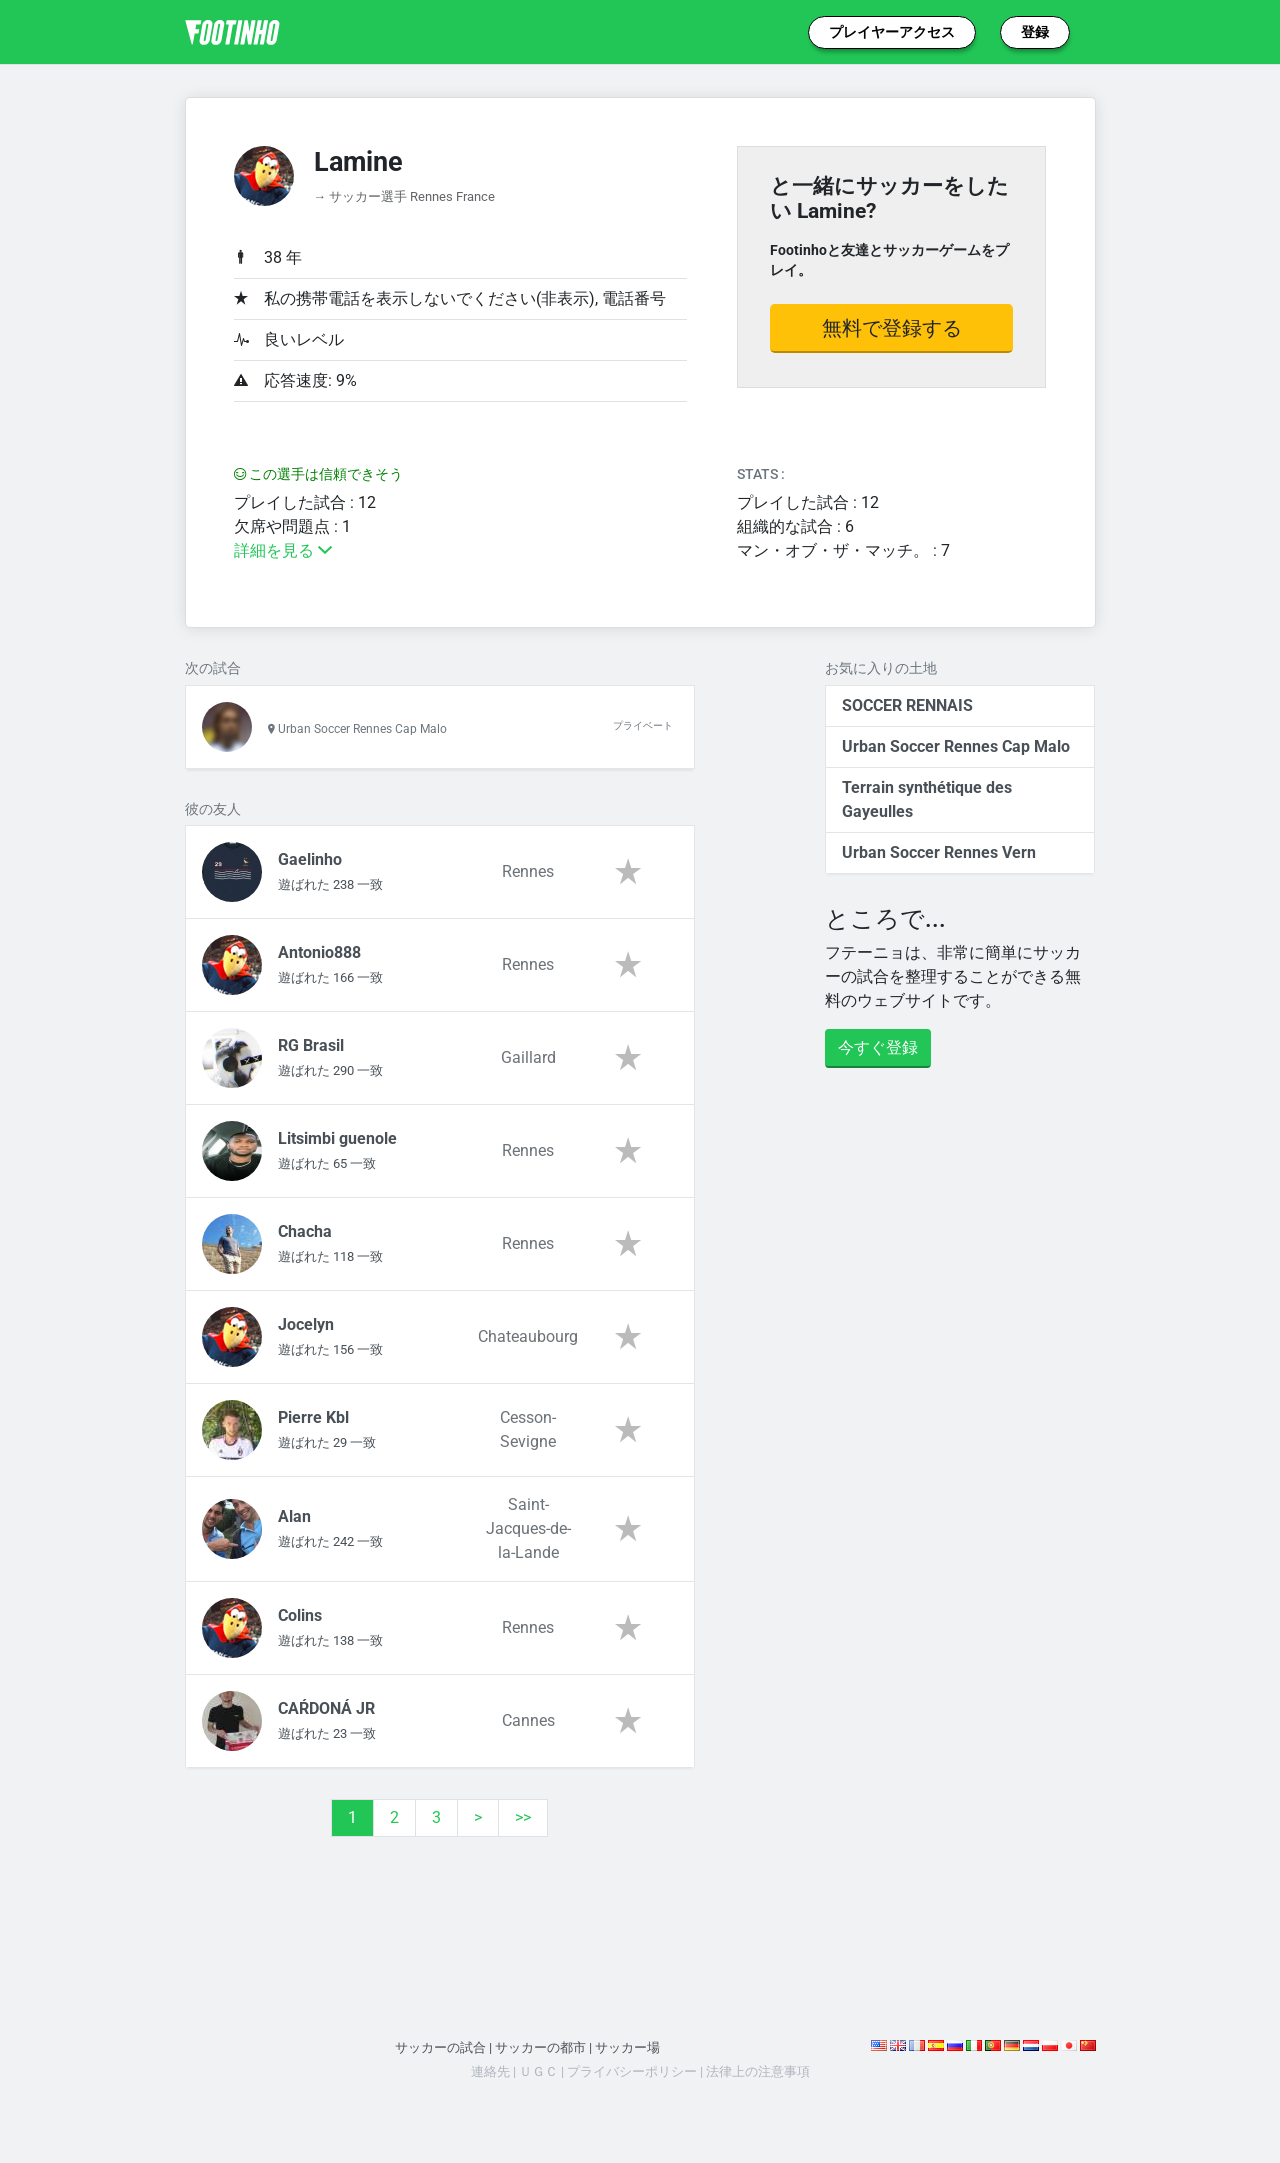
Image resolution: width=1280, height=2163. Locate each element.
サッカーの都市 (540, 2047)
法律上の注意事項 (758, 2071)
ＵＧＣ (538, 2071)
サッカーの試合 (440, 2047)
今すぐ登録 (878, 1047)
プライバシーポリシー (632, 2071)
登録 (1035, 32)
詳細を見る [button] (283, 550)
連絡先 (490, 2071)
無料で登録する (892, 328)
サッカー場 (627, 2047)
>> (523, 1817)
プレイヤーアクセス (892, 32)
